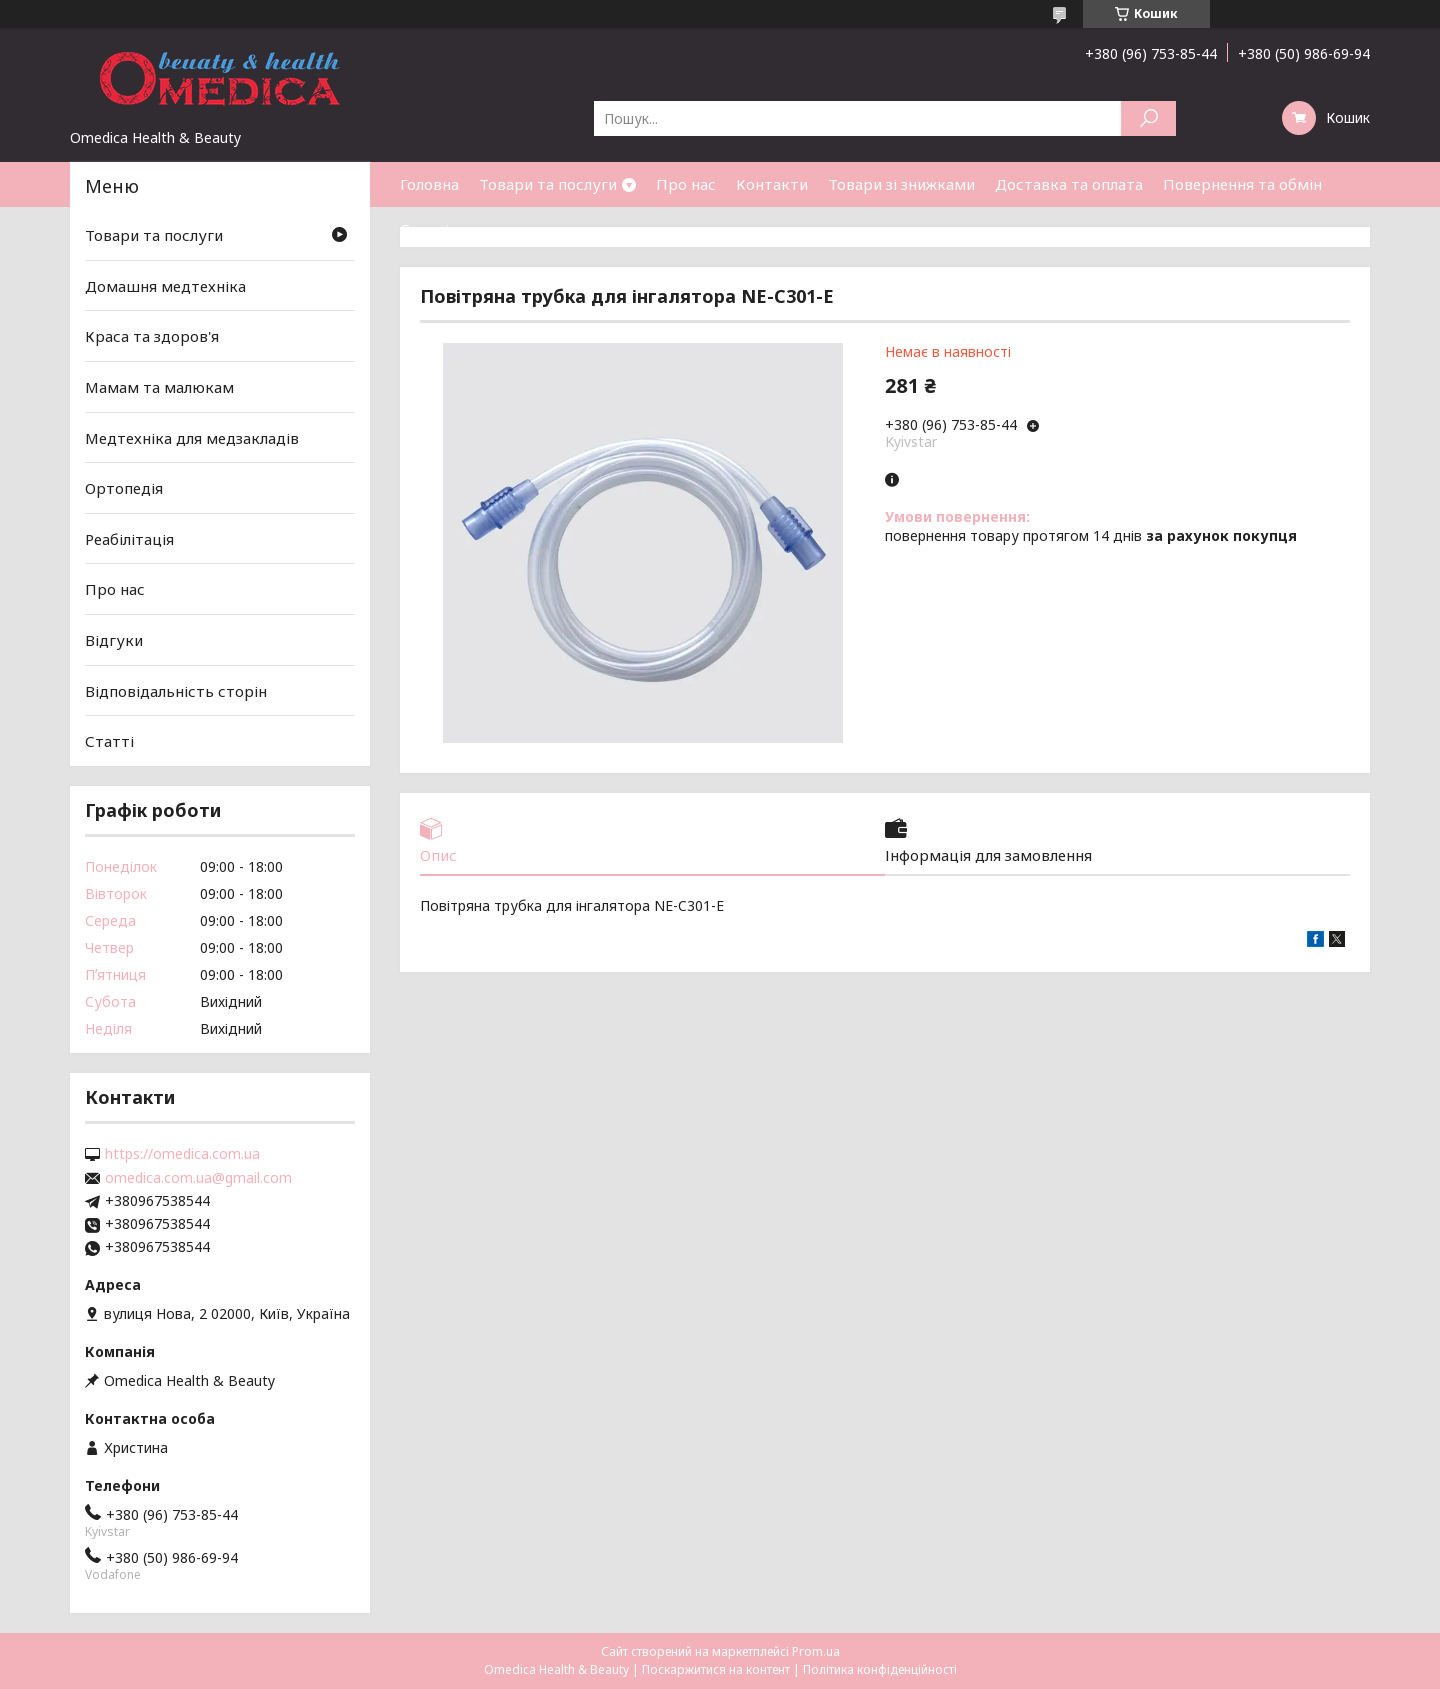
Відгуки (114, 640)
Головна (429, 184)
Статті (424, 229)
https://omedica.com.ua (182, 1154)
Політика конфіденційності (880, 1669)
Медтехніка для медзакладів (192, 437)
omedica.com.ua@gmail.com (198, 1178)
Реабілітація (129, 539)
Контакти (772, 184)
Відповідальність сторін (176, 691)
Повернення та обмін (1242, 184)
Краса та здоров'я (152, 336)
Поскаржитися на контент (716, 1669)
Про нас (686, 184)
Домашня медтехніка (165, 286)
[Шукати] (1148, 118)
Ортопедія (124, 488)
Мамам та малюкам (159, 387)
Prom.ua (816, 1651)
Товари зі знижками (901, 184)
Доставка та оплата (1069, 184)
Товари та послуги (548, 184)
